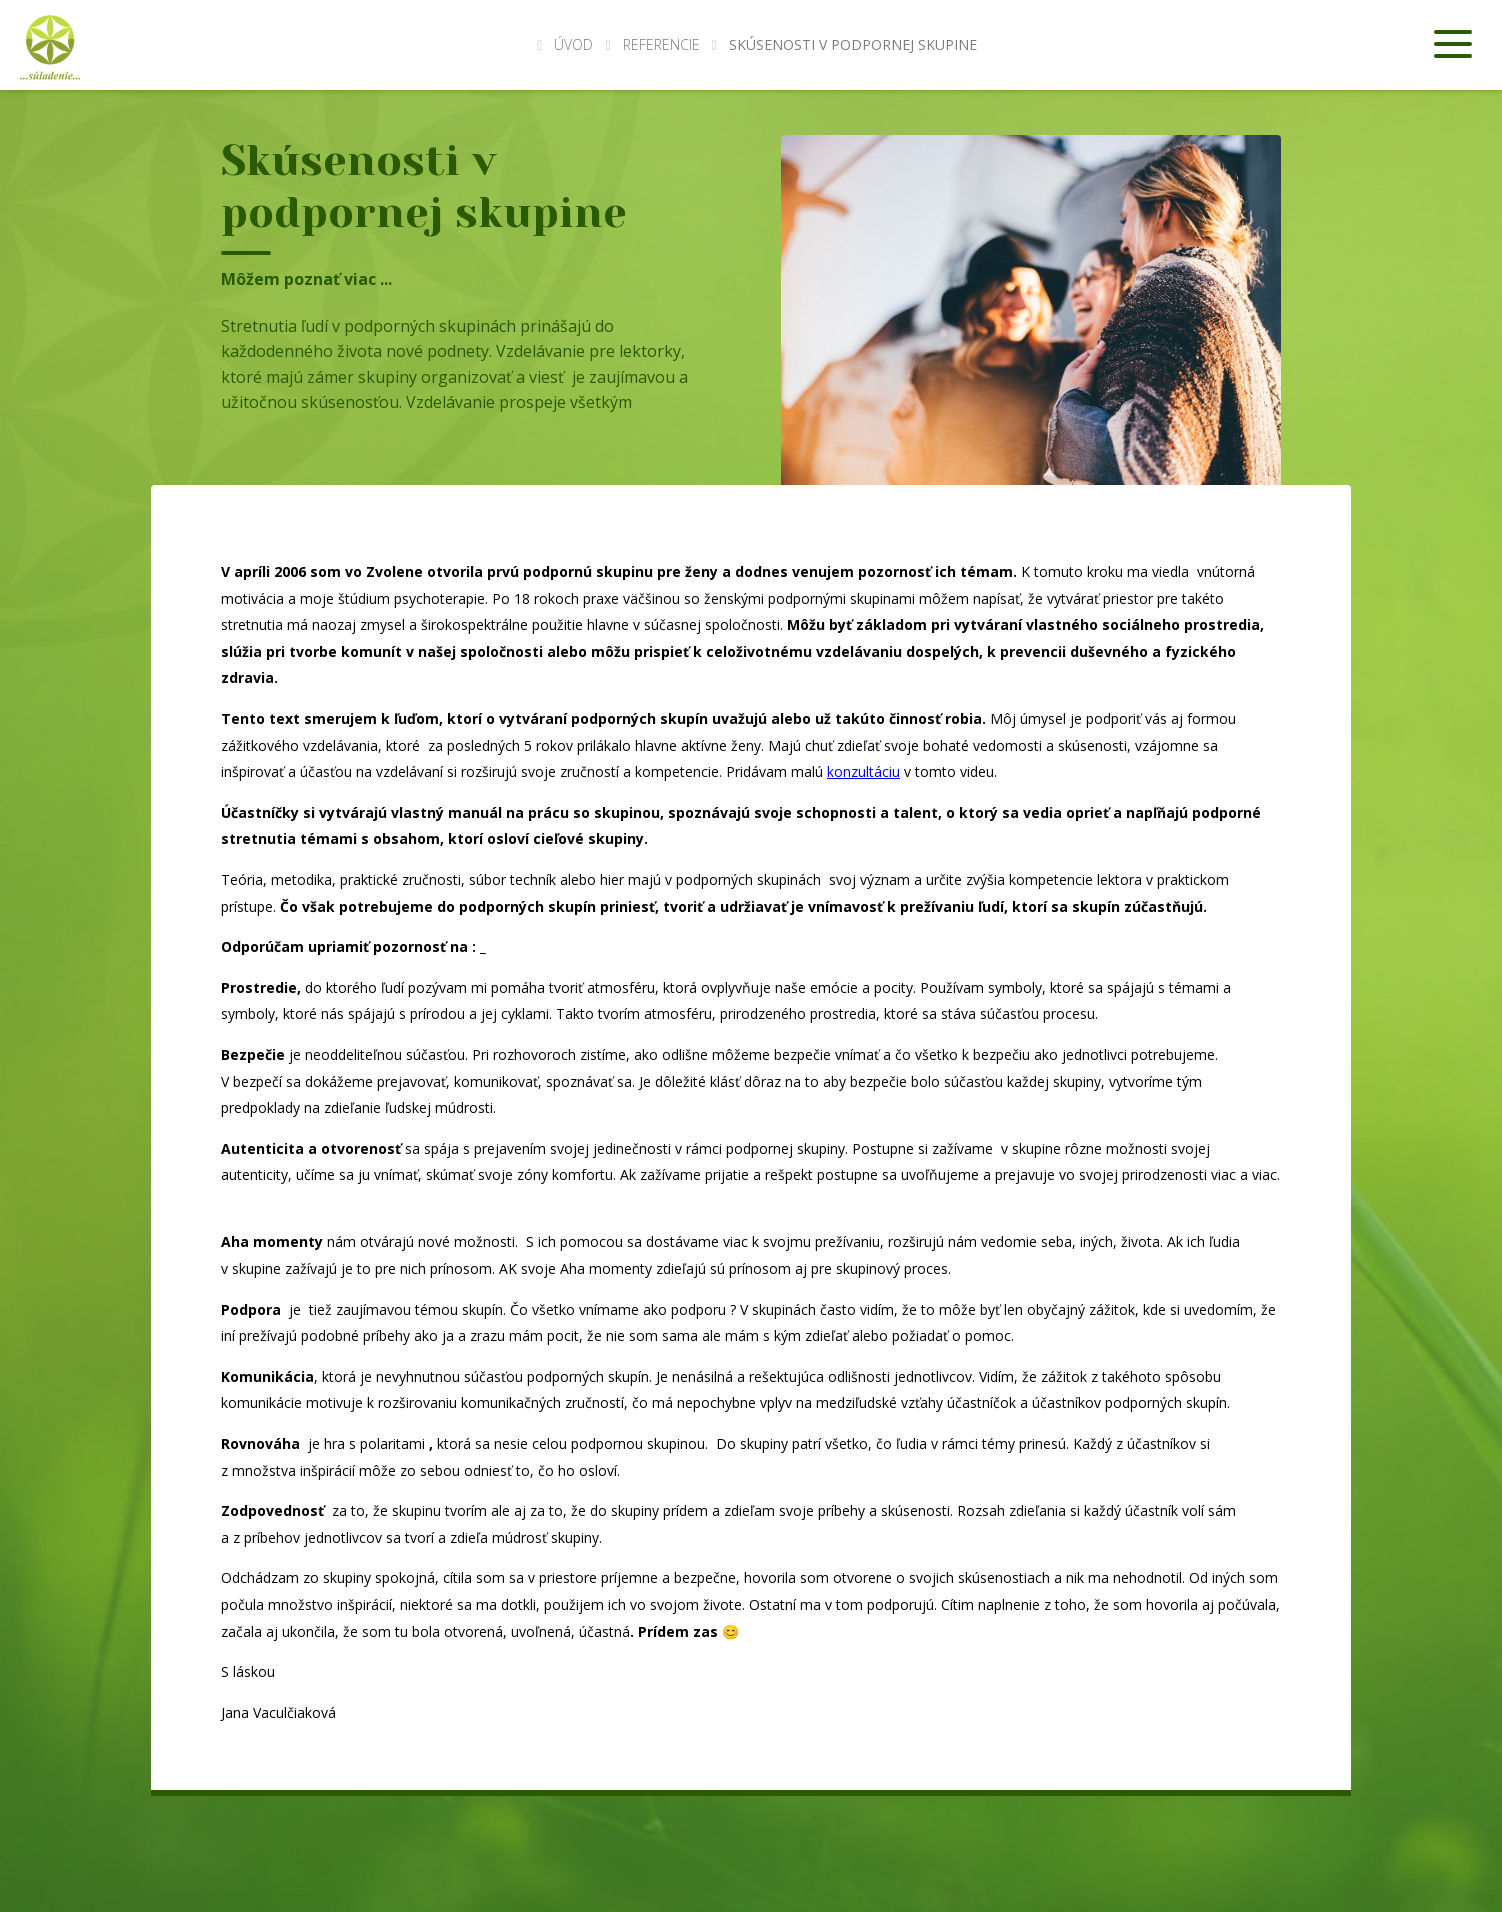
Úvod (565, 44)
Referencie (661, 44)
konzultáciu (863, 771)
